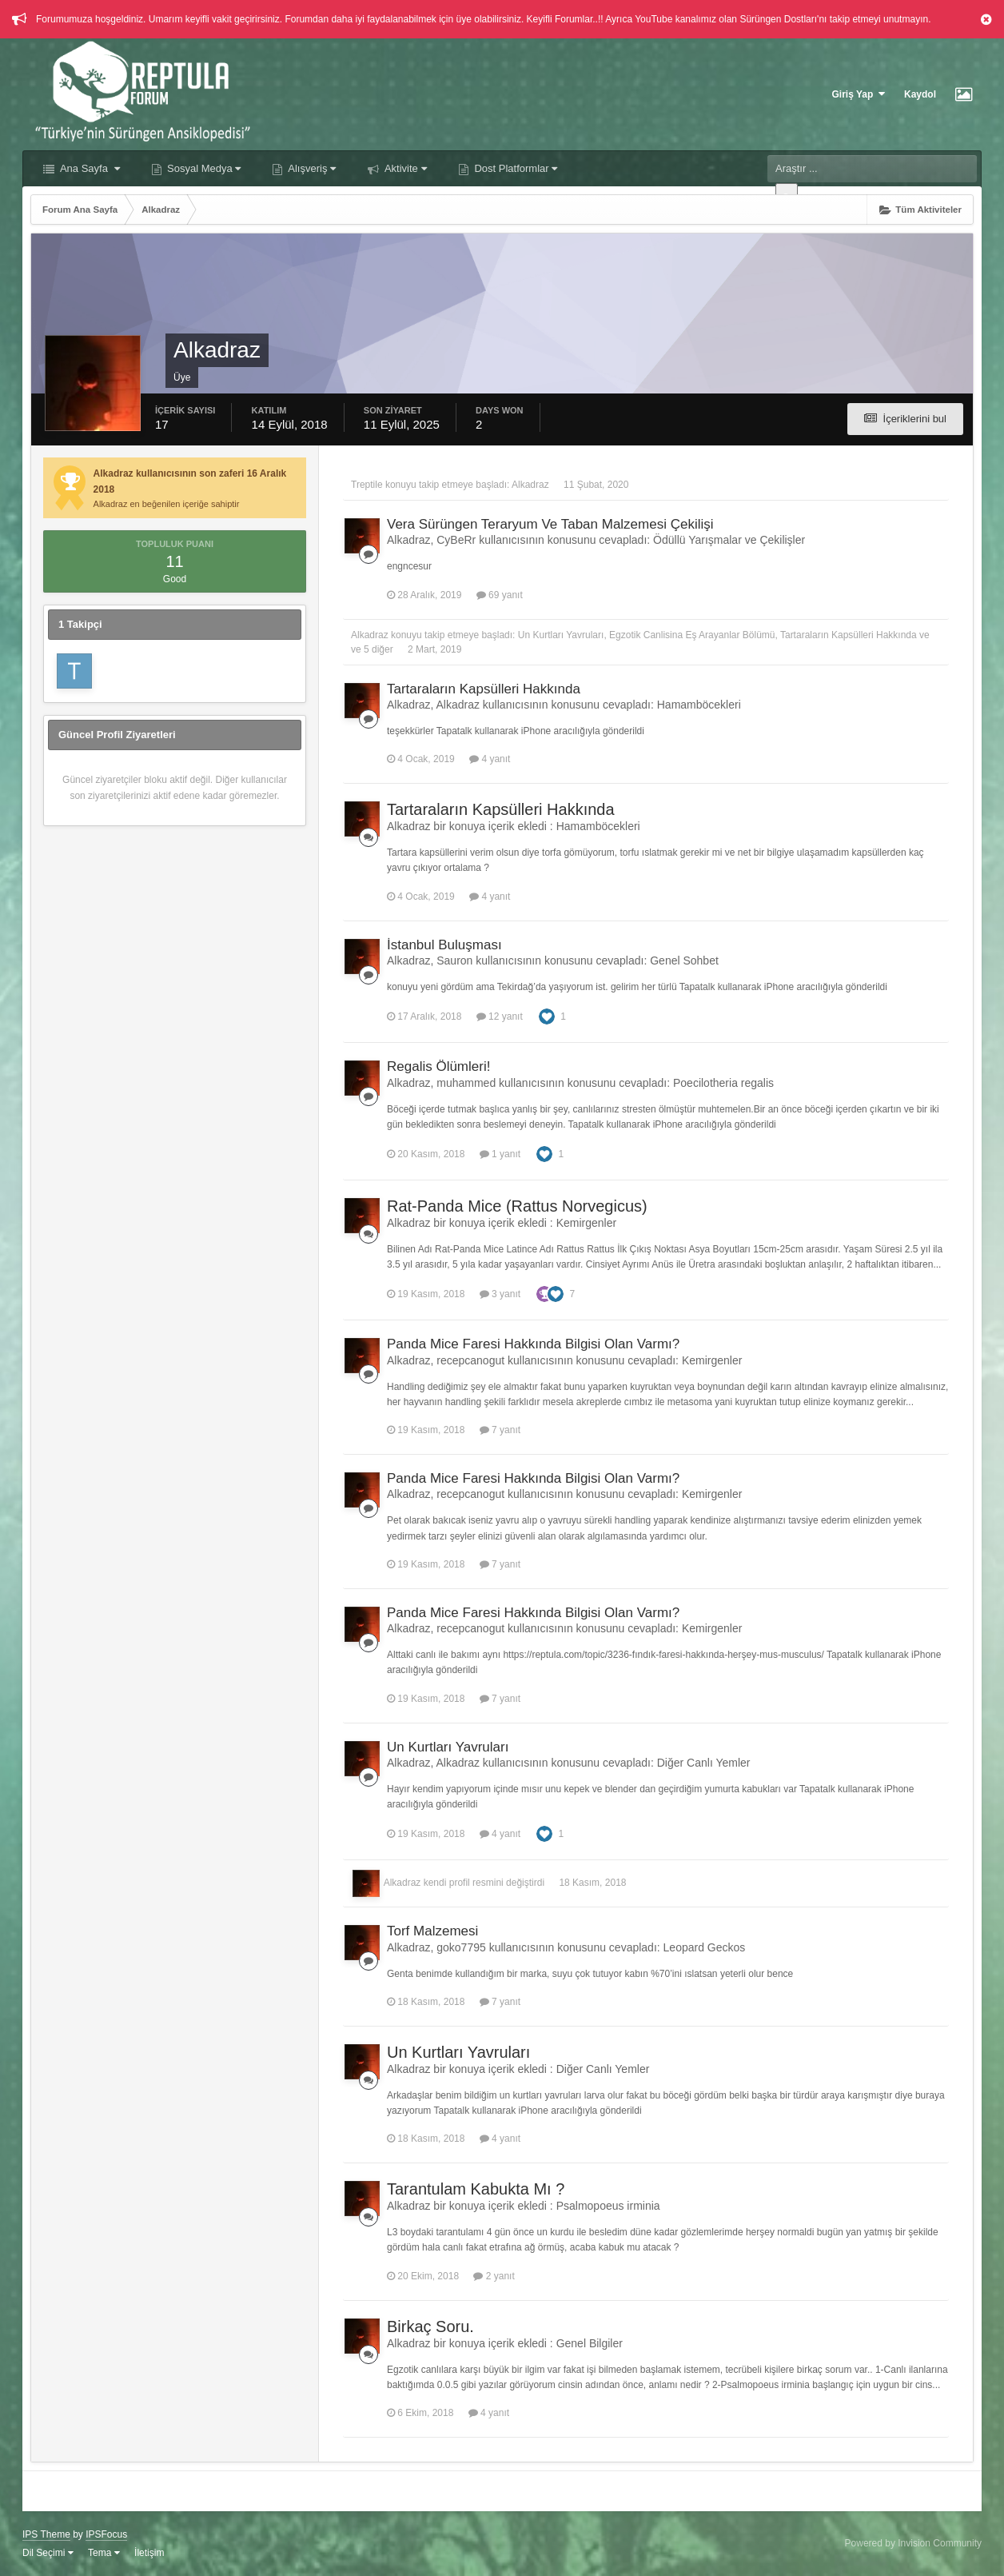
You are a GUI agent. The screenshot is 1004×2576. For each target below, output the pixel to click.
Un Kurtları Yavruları (561, 635)
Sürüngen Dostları (778, 19)
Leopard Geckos (704, 1947)
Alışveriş (310, 168)
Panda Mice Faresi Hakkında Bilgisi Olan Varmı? (533, 1344)
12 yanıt (499, 1016)
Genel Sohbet (684, 960)
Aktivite (404, 168)
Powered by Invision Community (913, 2543)
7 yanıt (500, 1430)
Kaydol (920, 94)
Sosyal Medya (203, 168)
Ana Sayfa (89, 168)
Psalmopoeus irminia (608, 2205)
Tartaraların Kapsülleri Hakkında (848, 635)
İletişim (149, 2552)
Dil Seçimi (48, 2552)
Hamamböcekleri (699, 704)
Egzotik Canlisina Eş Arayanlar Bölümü (692, 635)
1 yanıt (500, 1154)
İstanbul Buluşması (444, 945)
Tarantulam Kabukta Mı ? (475, 2189)
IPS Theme (46, 2534)
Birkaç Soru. (430, 2326)
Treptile (367, 484)
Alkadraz (530, 484)
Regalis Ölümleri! (438, 1066)
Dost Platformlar (514, 168)
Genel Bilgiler (589, 2343)
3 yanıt (500, 1294)
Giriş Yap (858, 94)
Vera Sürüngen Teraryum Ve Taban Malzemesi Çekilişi (550, 524)
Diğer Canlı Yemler (704, 1762)
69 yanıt (499, 595)
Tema (104, 2552)
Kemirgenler (586, 1222)
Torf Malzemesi (432, 1931)
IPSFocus (106, 2534)
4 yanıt (489, 759)
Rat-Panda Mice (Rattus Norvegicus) (517, 1206)
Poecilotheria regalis (723, 1082)
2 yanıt (493, 2276)
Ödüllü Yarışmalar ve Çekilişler (729, 539)
